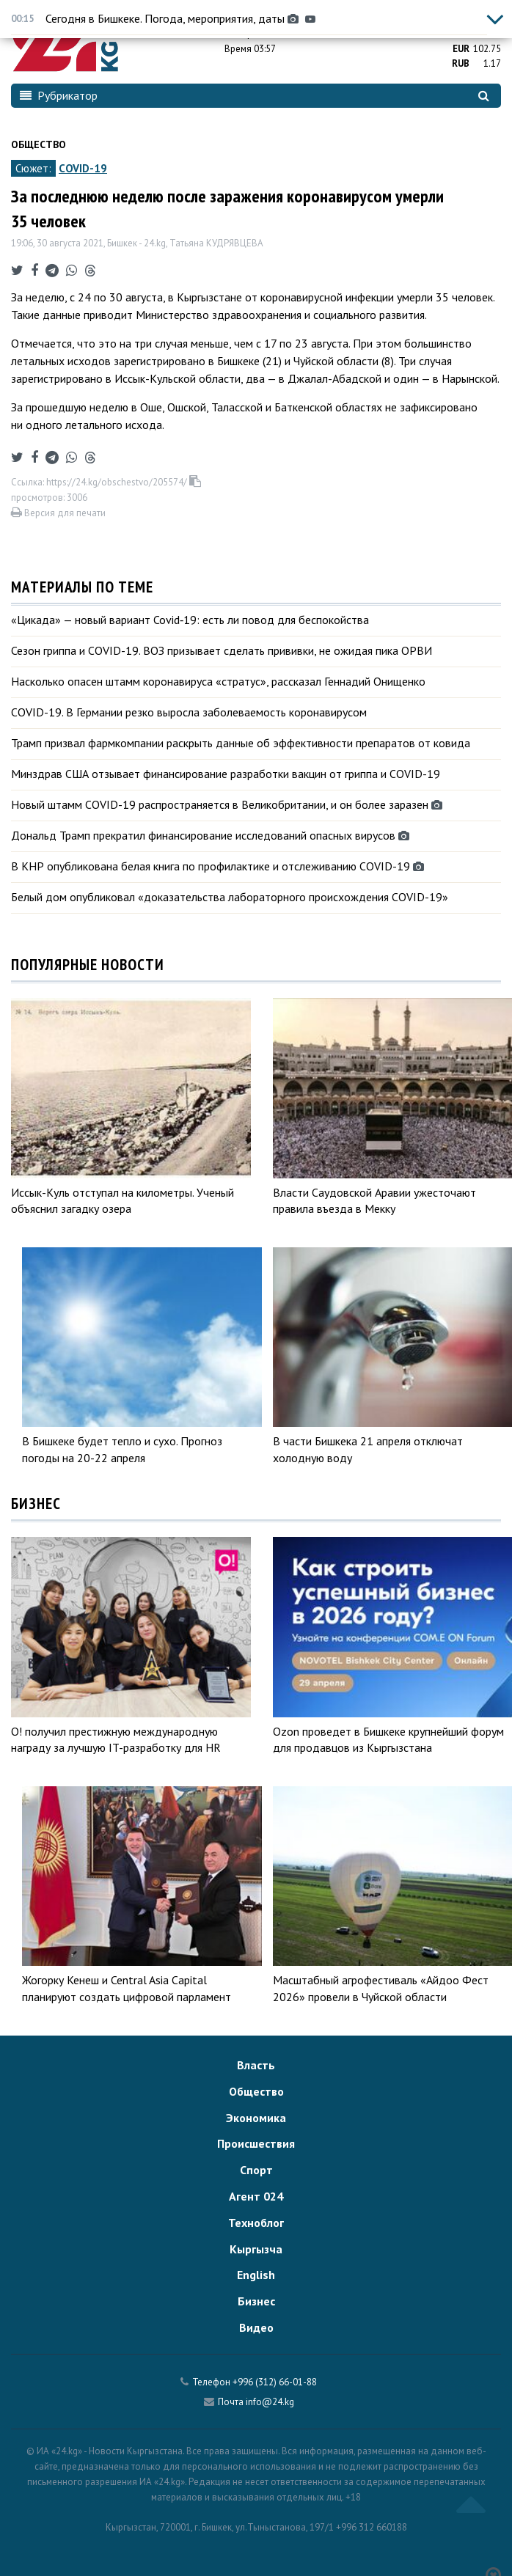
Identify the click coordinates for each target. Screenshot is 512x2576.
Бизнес (256, 2301)
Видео (256, 2327)
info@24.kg (270, 2402)
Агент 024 (256, 2196)
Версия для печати (58, 513)
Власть (256, 2065)
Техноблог (256, 2222)
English (256, 2274)
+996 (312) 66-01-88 (275, 2382)
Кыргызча (256, 2249)
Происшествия (256, 2143)
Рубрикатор (59, 95)
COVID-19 (83, 168)
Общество (38, 144)
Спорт (256, 2169)
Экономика (256, 2117)
